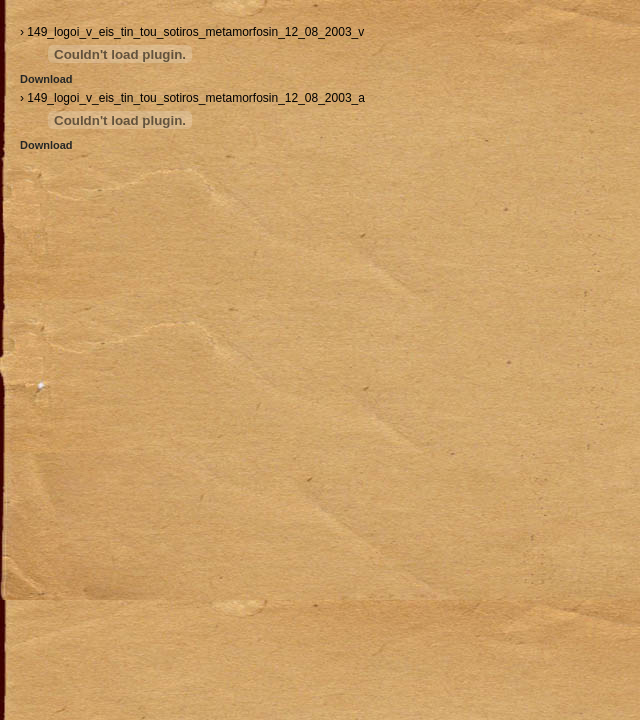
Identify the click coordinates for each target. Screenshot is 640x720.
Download (46, 79)
